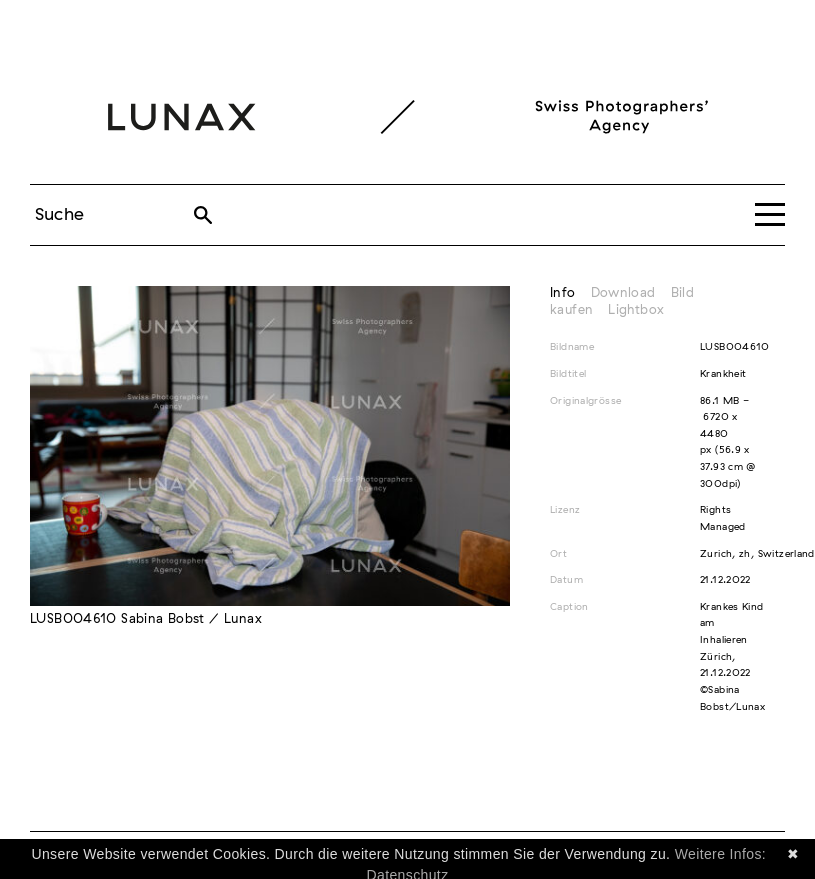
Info (563, 293)
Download (623, 293)
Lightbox (636, 310)
